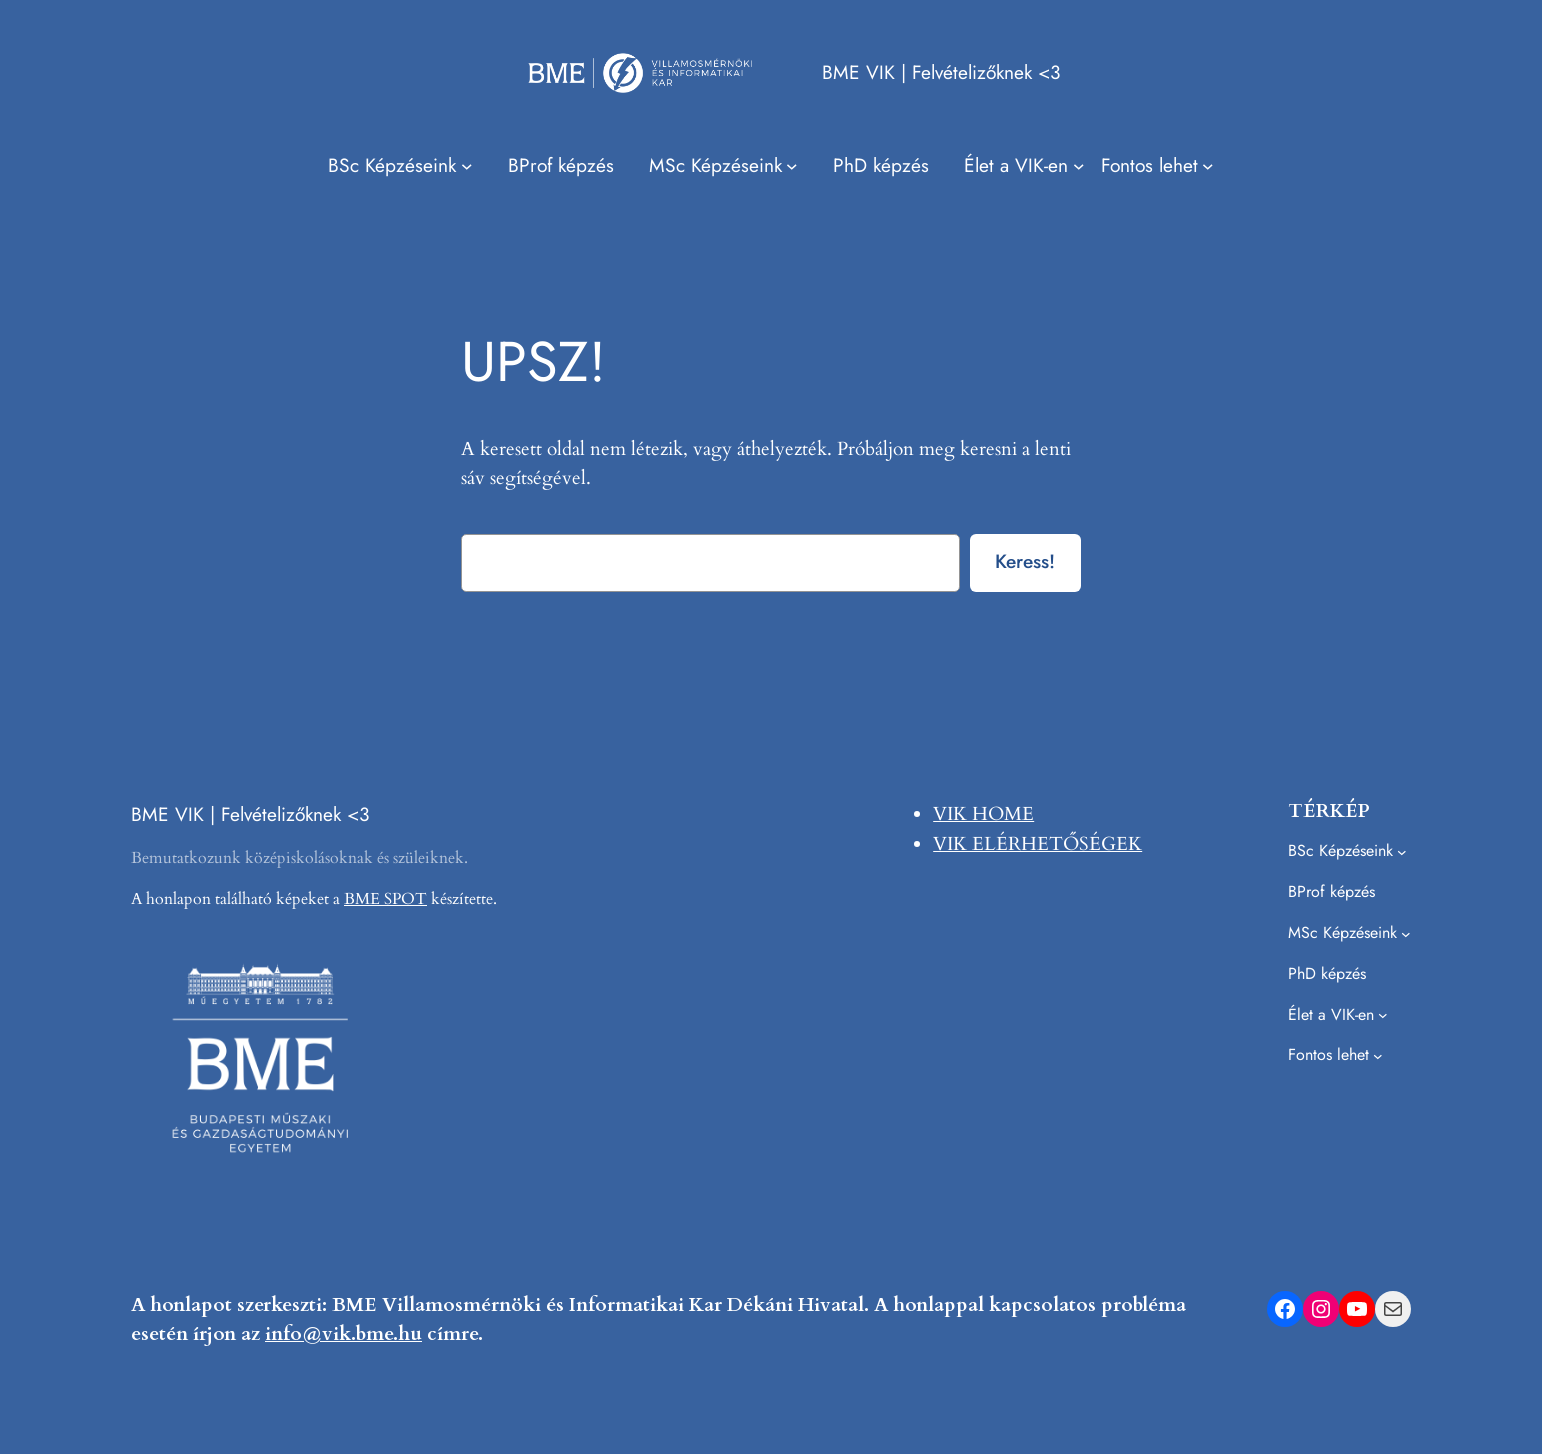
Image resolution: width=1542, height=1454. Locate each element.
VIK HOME (983, 814)
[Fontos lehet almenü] (1157, 166)
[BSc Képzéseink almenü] (400, 166)
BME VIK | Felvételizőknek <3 (941, 72)
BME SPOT (385, 899)
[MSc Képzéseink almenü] (723, 166)
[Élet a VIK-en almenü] (1024, 166)
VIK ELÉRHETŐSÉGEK (1037, 844)
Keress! (1025, 561)
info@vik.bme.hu (343, 1334)
